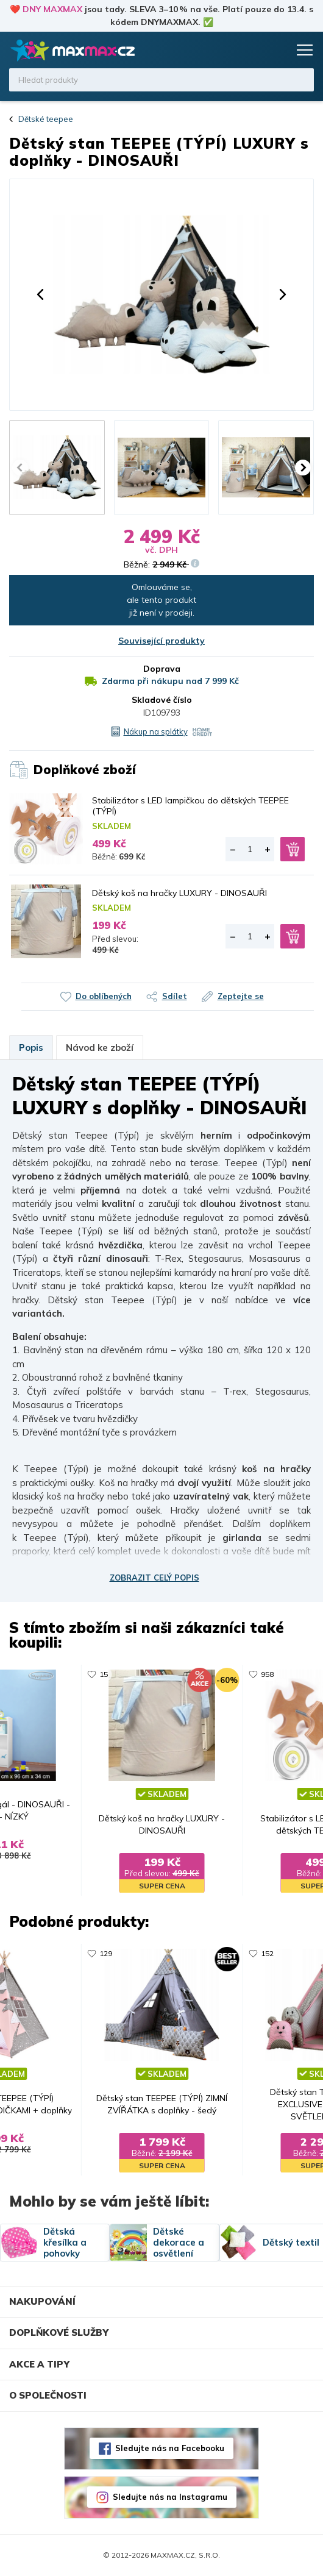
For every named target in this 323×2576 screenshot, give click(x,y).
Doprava (161, 668)
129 (105, 1953)
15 (103, 1674)
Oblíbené (254, 50)
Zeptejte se (241, 996)
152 (267, 1953)
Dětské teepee (45, 119)
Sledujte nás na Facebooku (169, 2448)
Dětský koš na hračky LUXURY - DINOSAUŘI (179, 893)
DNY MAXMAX (52, 9)
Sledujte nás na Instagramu (170, 2497)
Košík (277, 50)
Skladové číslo (162, 699)
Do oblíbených (104, 996)
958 (267, 1674)
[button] (40, 294)
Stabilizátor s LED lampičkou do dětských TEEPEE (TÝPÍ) (190, 806)
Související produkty (161, 640)
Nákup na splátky (156, 731)
